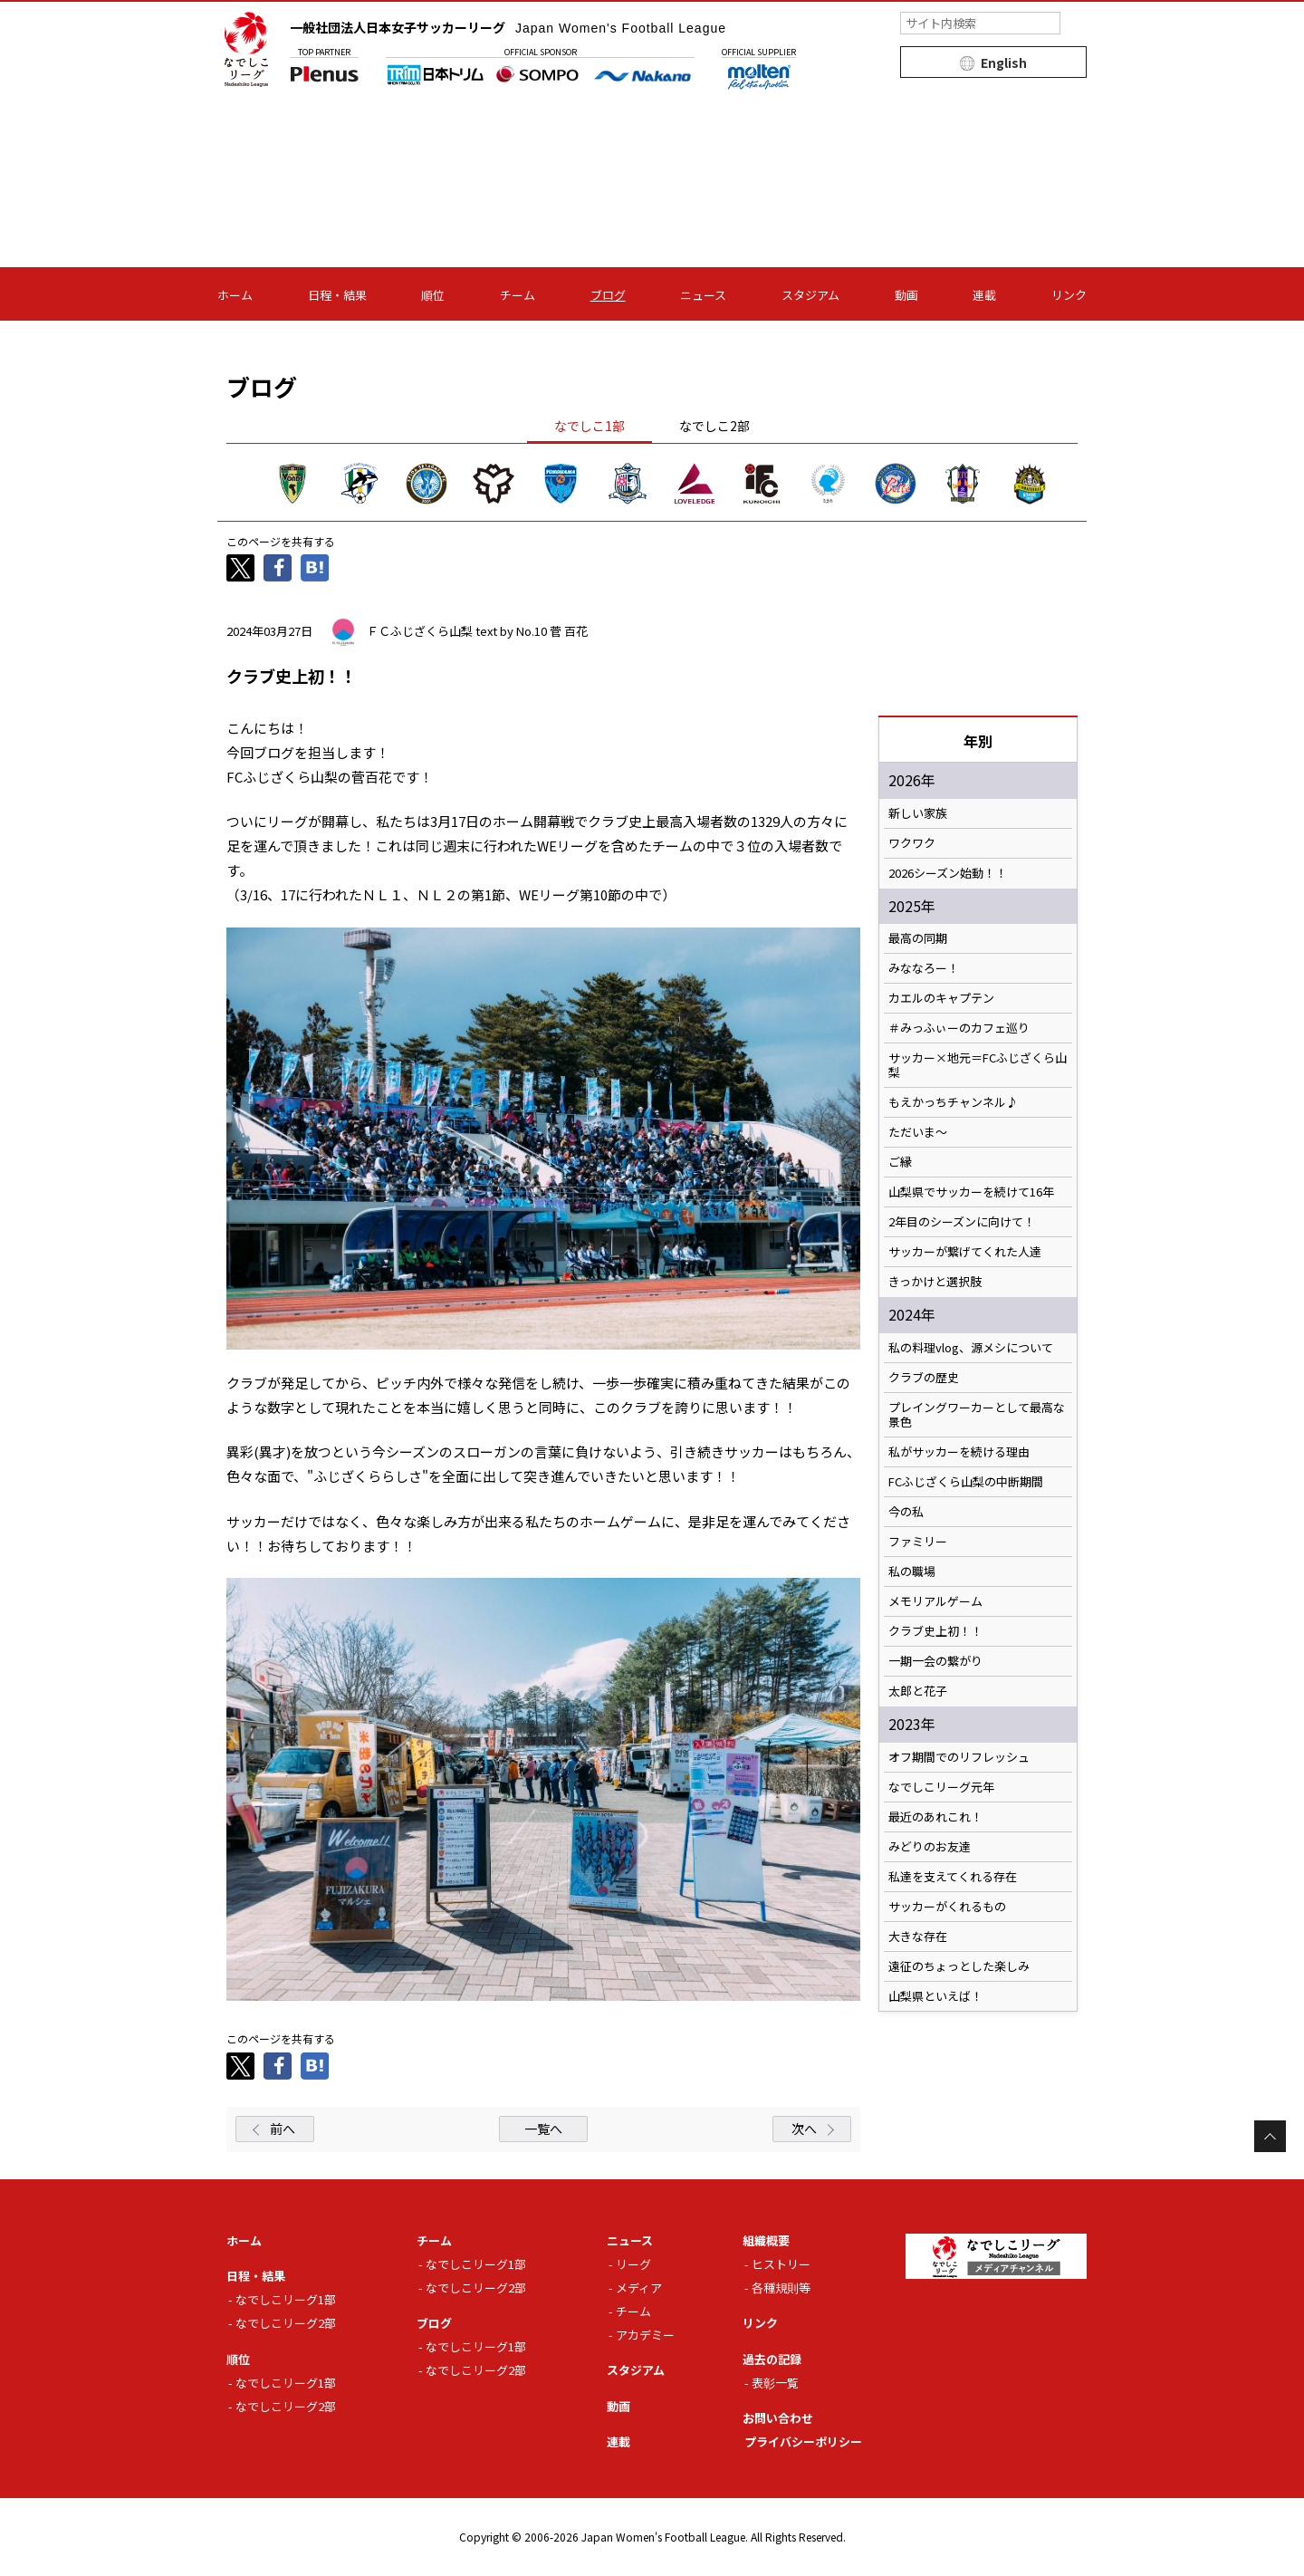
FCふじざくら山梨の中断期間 (965, 1482)
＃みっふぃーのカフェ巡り (959, 1028)
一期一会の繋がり (935, 1661)
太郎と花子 (917, 1691)
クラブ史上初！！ (935, 1631)
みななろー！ (923, 968)
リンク (1069, 294)
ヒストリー (781, 2264)
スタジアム (810, 294)
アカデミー (645, 2334)
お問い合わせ (778, 2418)
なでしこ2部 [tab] (714, 426)
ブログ (608, 294)
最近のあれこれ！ (935, 1817)
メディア (639, 2287)
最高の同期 (917, 938)
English (1004, 62)
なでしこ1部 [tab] (589, 426)
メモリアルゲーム (935, 1601)
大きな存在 (917, 1936)
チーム (517, 294)
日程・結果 (337, 294)
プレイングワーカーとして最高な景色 (976, 1414)
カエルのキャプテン (941, 998)
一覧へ (543, 2128)
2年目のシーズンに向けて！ (961, 1222)
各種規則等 (781, 2287)
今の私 (906, 1511)
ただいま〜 (917, 1132)
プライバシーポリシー (803, 2441)
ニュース (703, 294)
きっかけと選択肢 (935, 1281)
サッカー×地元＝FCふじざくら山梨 (977, 1065)
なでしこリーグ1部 (285, 2299)
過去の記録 (772, 2359)
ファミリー (917, 1541)
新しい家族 (917, 813)
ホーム (235, 294)
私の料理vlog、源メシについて (970, 1348)
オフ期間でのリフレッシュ (959, 1757)
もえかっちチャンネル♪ (953, 1102)
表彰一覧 (775, 2382)
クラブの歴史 (923, 1377)
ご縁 (900, 1162)
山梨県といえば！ (935, 1996)
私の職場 (911, 1571)
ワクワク (911, 843)
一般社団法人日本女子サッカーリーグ (508, 27)
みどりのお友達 (929, 1847)
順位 (433, 294)
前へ (282, 2128)
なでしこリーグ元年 (941, 1787)
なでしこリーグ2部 (285, 2322)
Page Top (1270, 2136)
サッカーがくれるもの (947, 1906)
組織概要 (766, 2240)
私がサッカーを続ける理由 (959, 1452)
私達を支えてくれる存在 (952, 1877)
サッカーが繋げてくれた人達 (964, 1252)
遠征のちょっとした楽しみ (959, 1966)
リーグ (633, 2264)
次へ (804, 2128)
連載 (984, 294)
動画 (906, 294)
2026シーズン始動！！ (947, 873)
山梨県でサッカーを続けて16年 (971, 1192)
